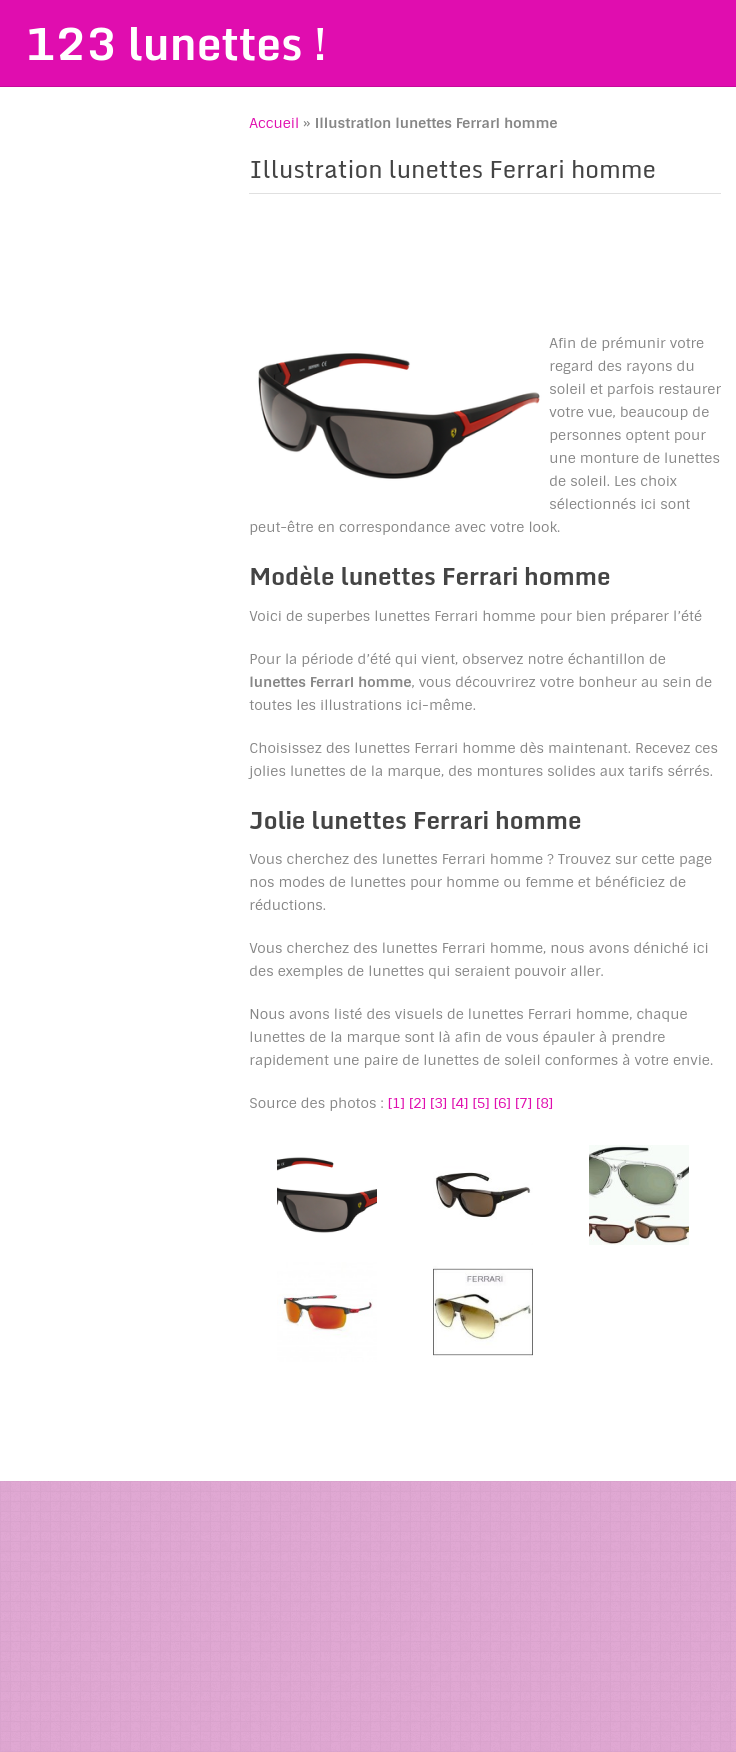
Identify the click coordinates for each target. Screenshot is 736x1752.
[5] (480, 1103)
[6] (502, 1103)
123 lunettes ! (176, 43)
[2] (417, 1103)
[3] (438, 1103)
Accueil (274, 123)
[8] (544, 1103)
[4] (459, 1103)
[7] (523, 1103)
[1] (396, 1103)
